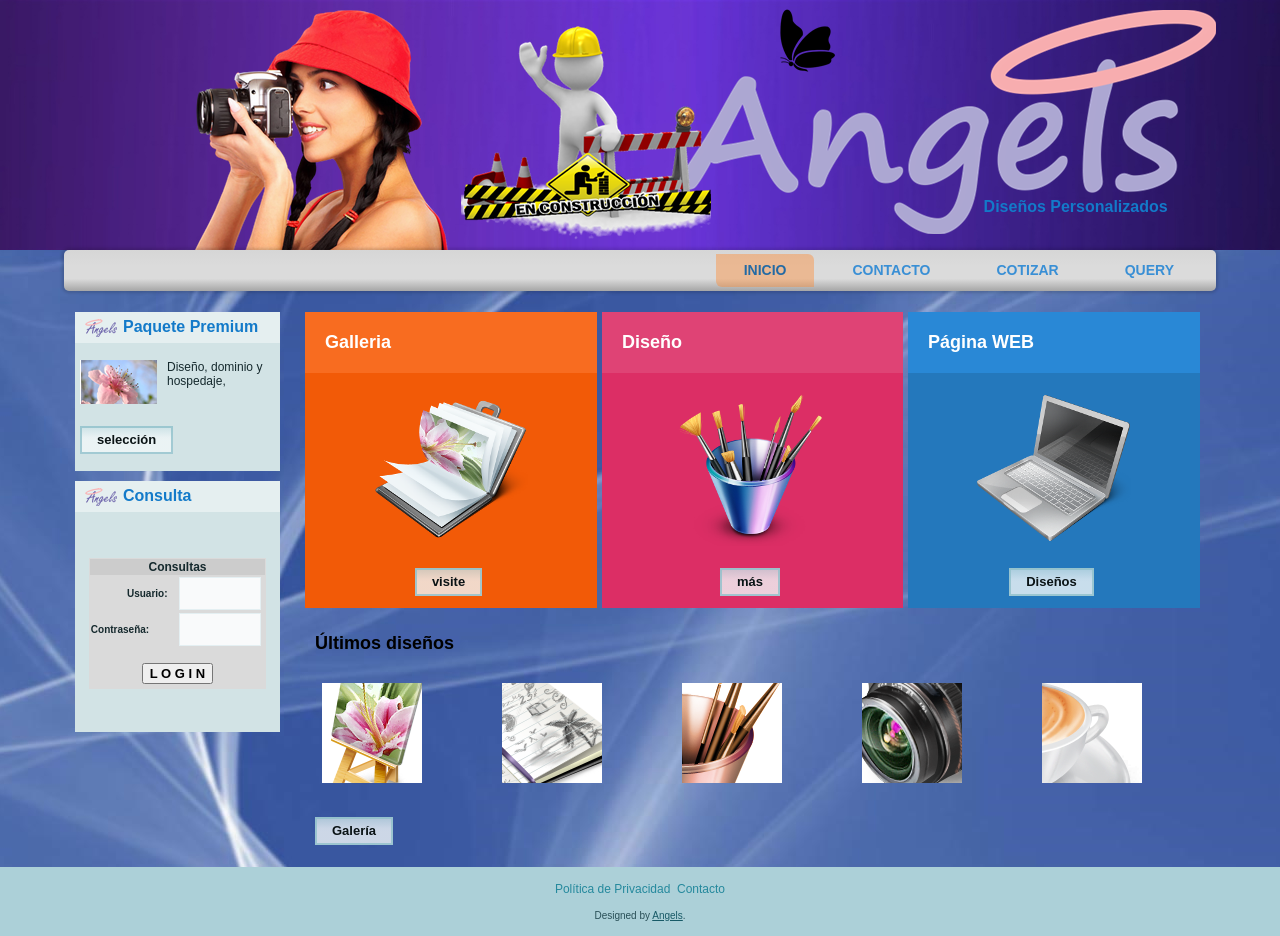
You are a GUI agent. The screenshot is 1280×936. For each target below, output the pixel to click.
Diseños (1051, 581)
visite (448, 581)
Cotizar (1028, 270)
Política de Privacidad (612, 889)
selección (126, 439)
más (750, 581)
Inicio (765, 270)
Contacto (891, 270)
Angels (667, 915)
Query (1149, 270)
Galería (354, 830)
